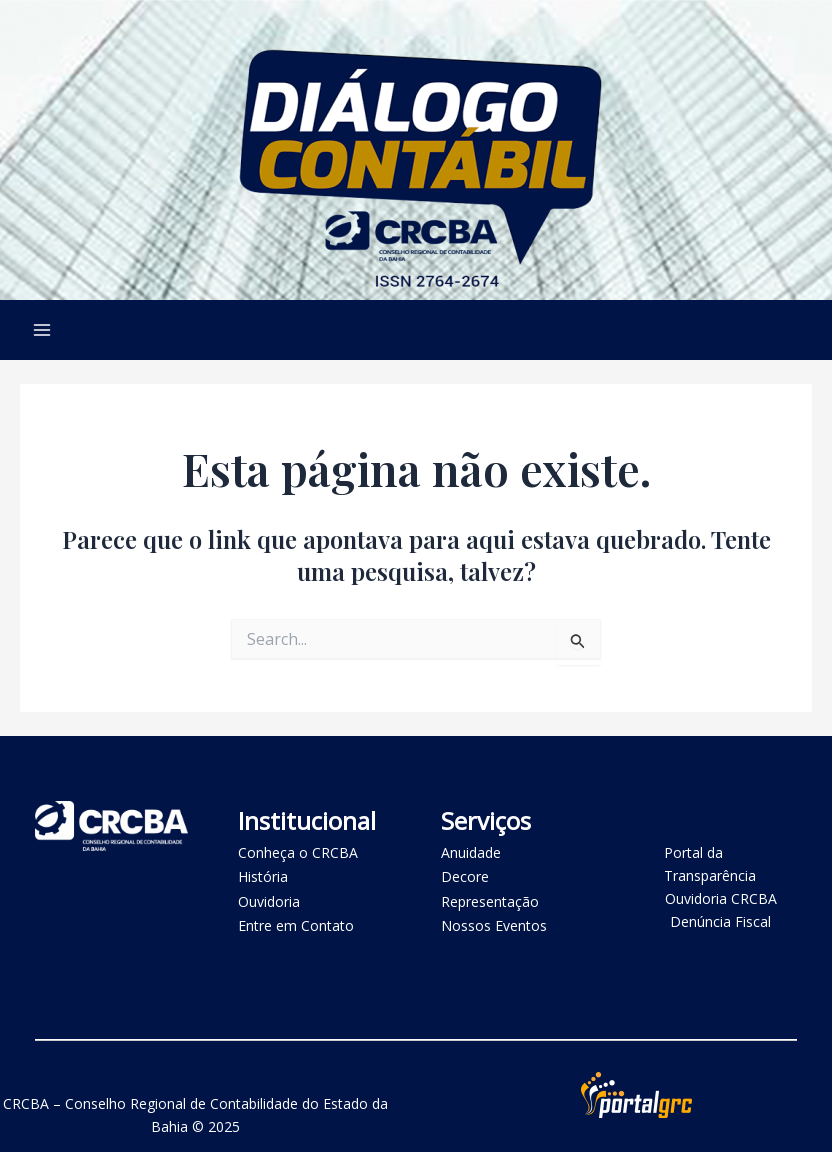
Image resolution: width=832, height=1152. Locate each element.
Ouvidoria (269, 901)
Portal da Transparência (710, 864)
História (263, 876)
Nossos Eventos (494, 925)
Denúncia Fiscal (720, 921)
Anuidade (471, 852)
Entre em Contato (296, 925)
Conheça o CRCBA (298, 852)
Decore (465, 876)
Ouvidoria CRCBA (721, 898)
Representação (490, 901)
